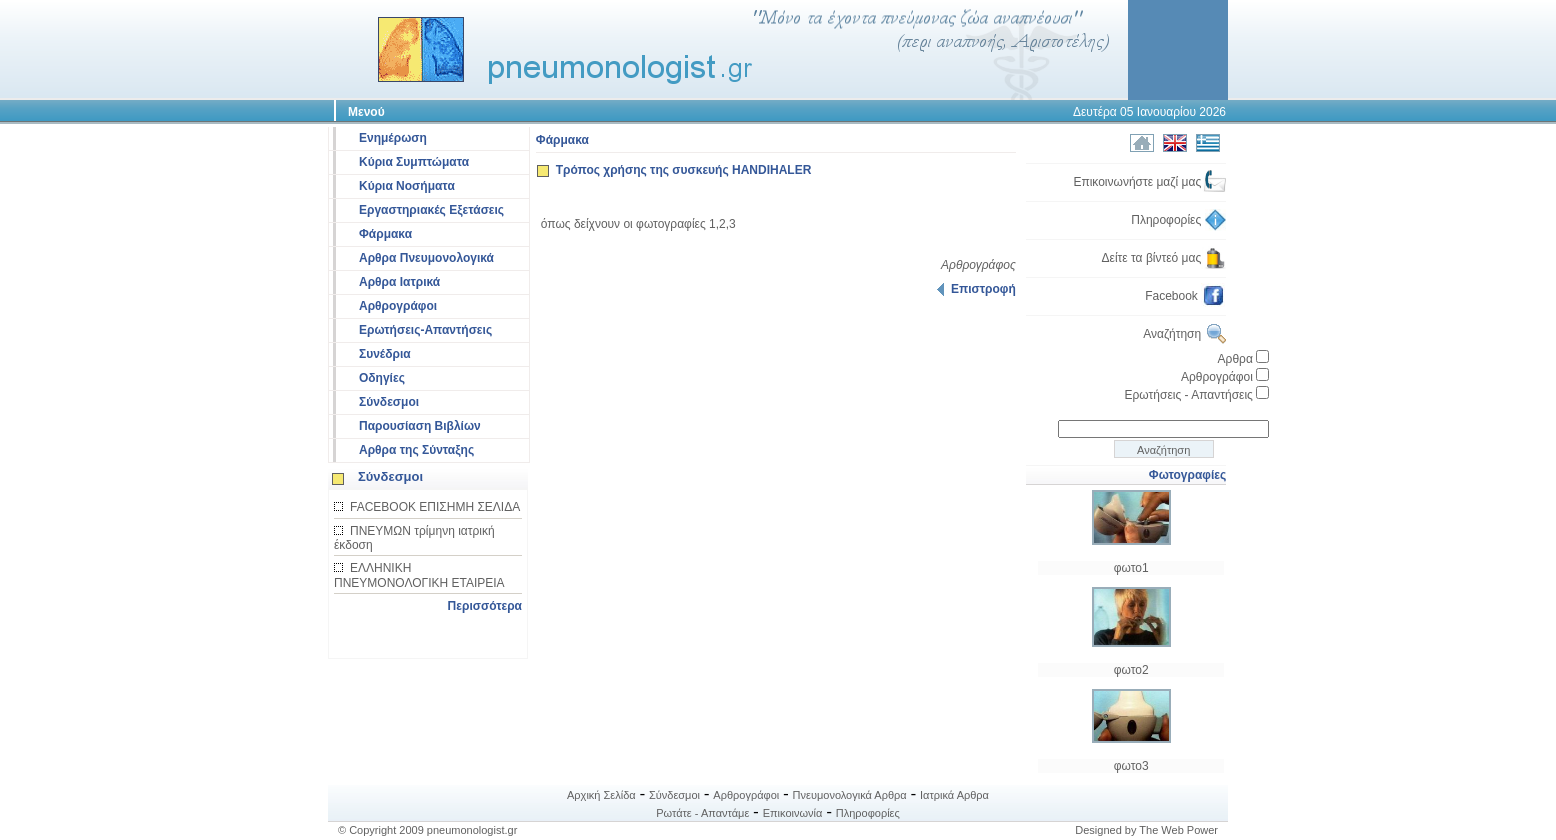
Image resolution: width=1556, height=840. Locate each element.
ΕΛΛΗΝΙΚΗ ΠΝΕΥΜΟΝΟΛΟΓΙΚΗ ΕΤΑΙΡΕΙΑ (419, 575)
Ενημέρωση (393, 138)
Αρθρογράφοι (398, 306)
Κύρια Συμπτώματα (414, 162)
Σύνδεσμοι (389, 402)
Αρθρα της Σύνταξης (416, 450)
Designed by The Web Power (1146, 830)
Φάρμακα (385, 234)
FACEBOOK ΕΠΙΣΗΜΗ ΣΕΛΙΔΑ (435, 507)
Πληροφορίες (1178, 220)
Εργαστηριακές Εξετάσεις (431, 210)
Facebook (1185, 296)
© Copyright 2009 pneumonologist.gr (427, 830)
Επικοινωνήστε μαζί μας (1149, 182)
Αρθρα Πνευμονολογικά (426, 258)
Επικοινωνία (793, 813)
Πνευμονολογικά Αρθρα (850, 795)
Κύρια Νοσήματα (407, 186)
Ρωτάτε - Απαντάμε (702, 813)
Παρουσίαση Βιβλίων (420, 426)
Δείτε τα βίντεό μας (1164, 258)
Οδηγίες (382, 378)
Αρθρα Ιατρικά (399, 282)
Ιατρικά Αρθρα (954, 795)
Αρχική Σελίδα (601, 795)
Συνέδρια (385, 354)
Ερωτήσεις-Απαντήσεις (425, 330)
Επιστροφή (976, 289)
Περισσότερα (485, 606)
